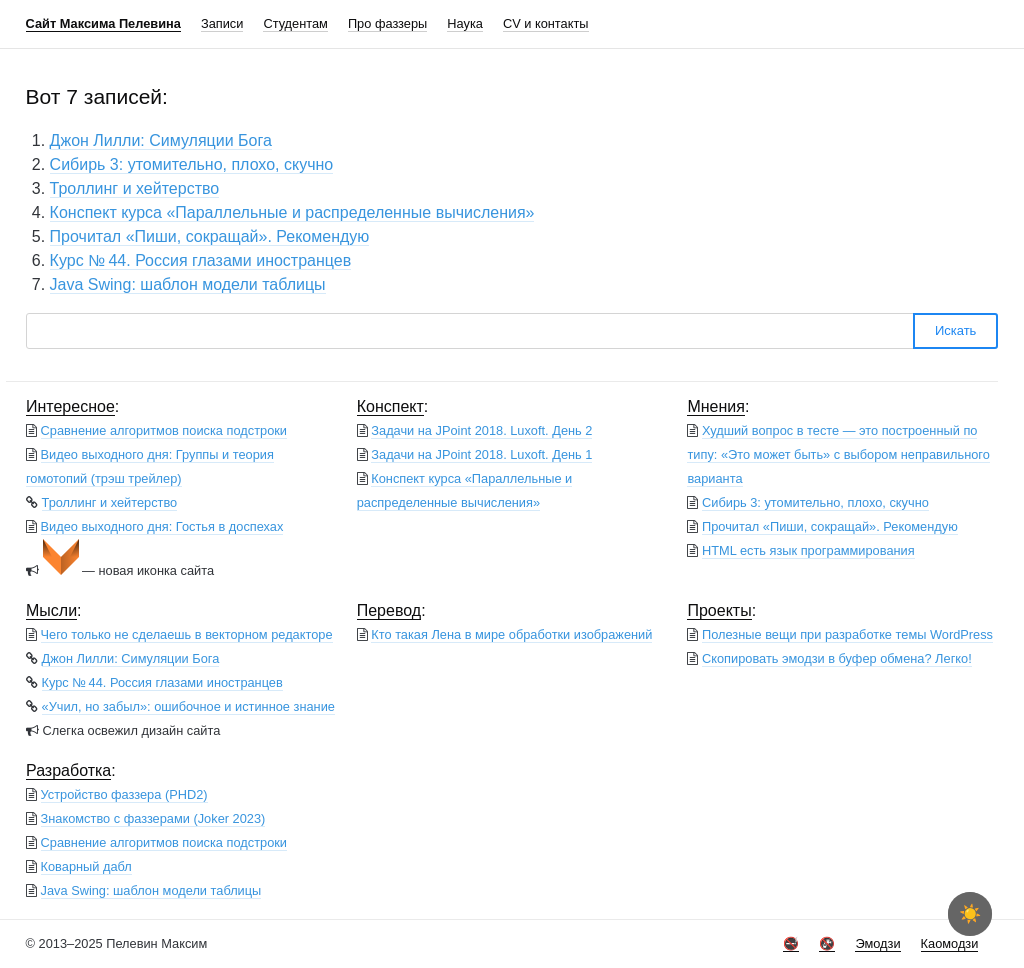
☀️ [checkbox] (970, 914)
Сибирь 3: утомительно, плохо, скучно (192, 164)
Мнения (716, 406)
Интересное (70, 406)
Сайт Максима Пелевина (103, 23)
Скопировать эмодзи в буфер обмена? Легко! (837, 658)
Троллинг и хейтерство (135, 188)
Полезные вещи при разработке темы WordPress (847, 634)
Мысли (51, 610)
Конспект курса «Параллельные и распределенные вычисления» (292, 212)
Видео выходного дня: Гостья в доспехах (162, 526)
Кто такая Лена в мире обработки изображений (511, 634)
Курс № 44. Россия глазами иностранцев (201, 260)
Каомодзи (950, 943)
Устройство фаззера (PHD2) (124, 794)
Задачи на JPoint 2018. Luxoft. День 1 (481, 454)
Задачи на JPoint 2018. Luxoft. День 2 (481, 430)
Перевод (389, 610)
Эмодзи (877, 943)
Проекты (719, 610)
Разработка (68, 770)
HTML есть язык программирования (808, 550)
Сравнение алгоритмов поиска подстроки (164, 430)
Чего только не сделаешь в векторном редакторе (187, 634)
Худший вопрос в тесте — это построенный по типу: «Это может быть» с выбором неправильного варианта (838, 454)
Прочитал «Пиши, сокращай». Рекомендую (210, 236)
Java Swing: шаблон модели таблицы (188, 284)
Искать (956, 330)
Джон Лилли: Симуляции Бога (161, 140)
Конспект (390, 406)
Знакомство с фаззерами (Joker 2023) (153, 818)
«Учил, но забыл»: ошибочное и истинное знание (188, 706)
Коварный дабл (86, 866)
